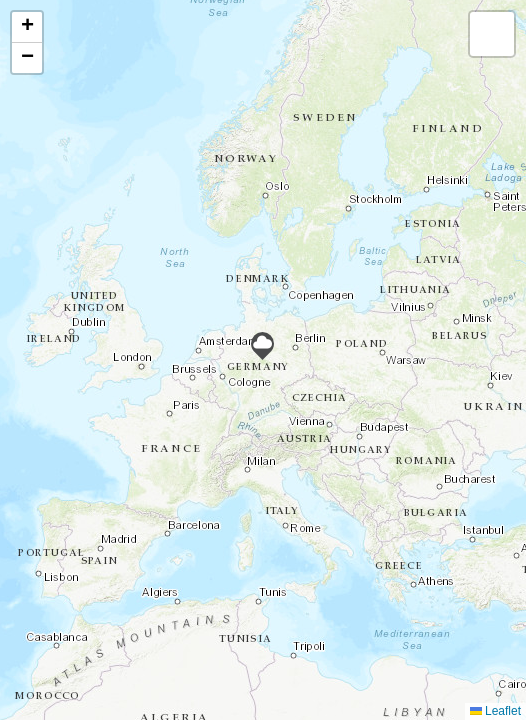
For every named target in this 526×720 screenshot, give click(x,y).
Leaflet (495, 711)
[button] (262, 346)
